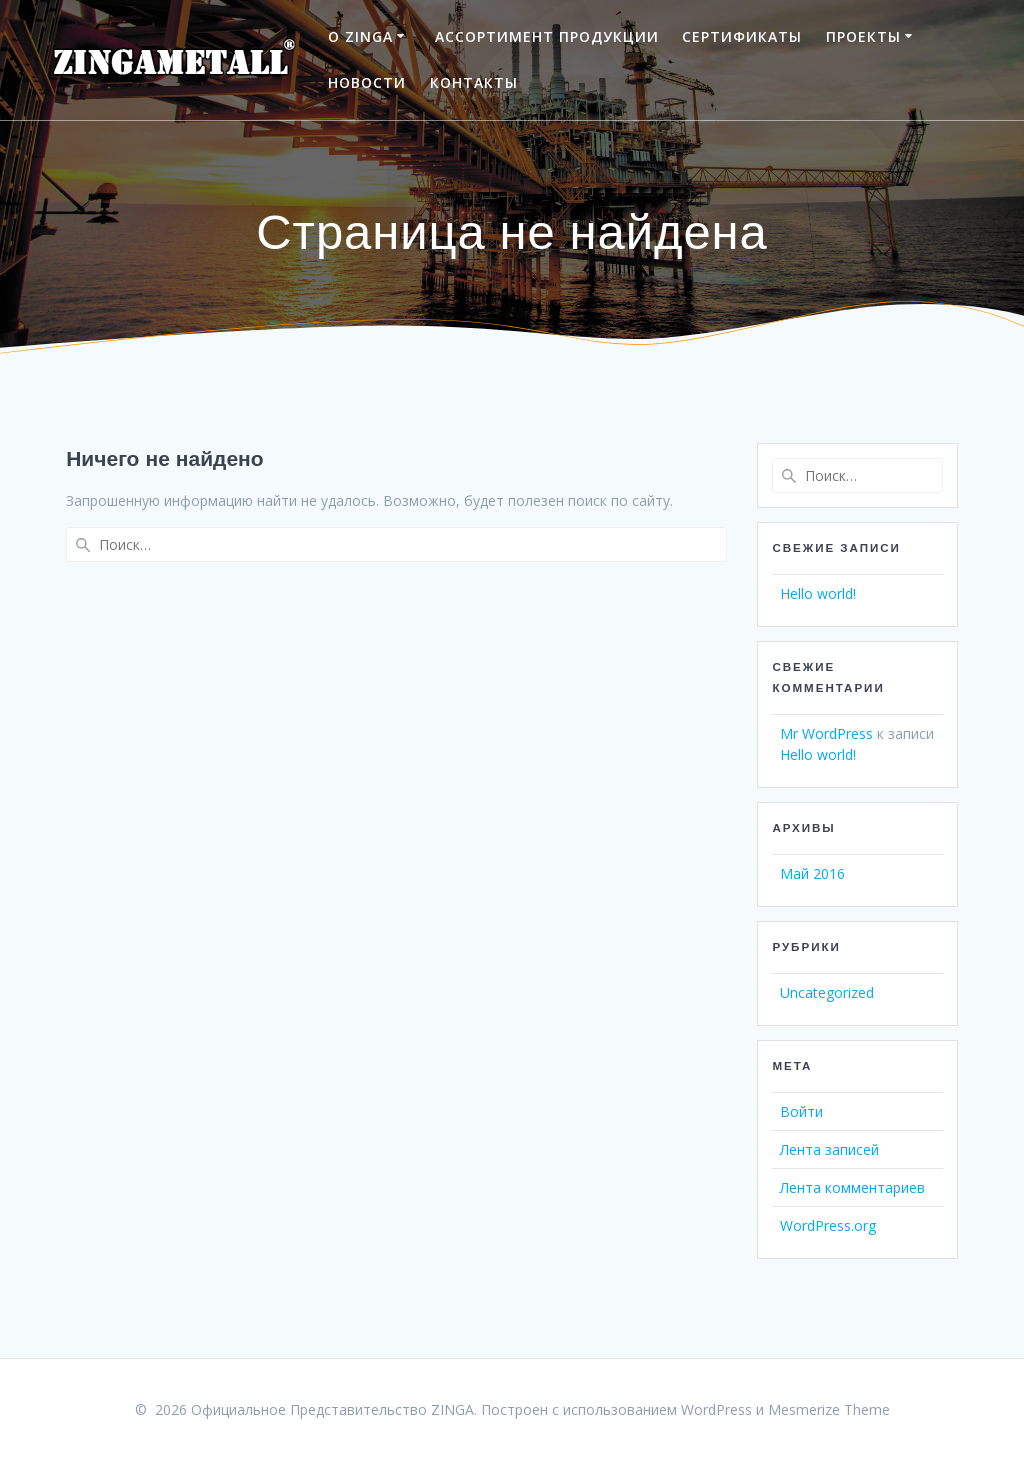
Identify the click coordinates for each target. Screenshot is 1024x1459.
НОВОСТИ (367, 82)
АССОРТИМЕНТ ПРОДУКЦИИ (547, 36)
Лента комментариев (852, 1187)
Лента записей (829, 1149)
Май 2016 (812, 873)
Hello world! (818, 593)
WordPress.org (828, 1225)
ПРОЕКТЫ (863, 36)
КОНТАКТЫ (474, 82)
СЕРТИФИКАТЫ (742, 36)
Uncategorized (827, 992)
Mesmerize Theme (829, 1409)
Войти (801, 1111)
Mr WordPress (826, 733)
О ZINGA (360, 36)
